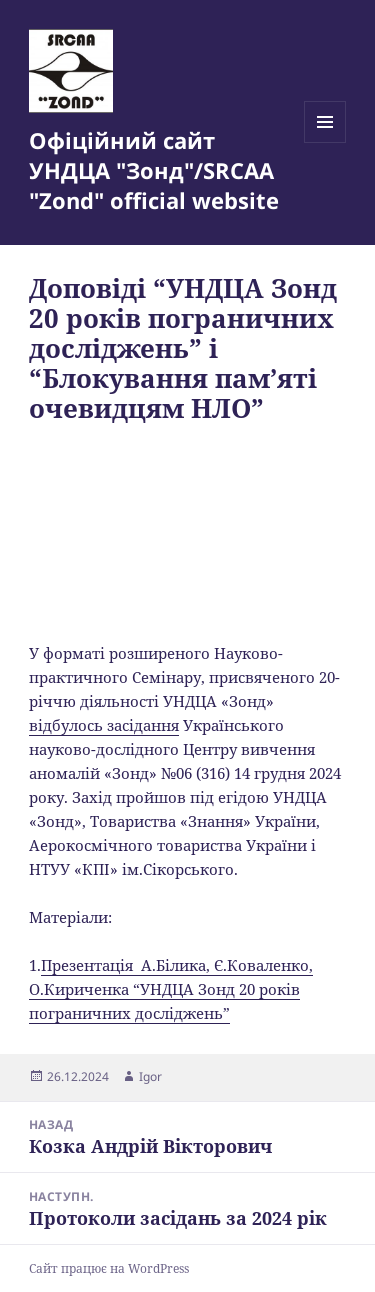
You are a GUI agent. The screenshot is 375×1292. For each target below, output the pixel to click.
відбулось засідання (104, 725)
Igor (150, 1076)
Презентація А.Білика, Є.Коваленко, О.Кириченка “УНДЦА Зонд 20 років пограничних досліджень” (171, 989)
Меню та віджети (325, 142)
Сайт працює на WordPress (109, 1268)
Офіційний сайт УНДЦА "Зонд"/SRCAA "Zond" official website (154, 170)
